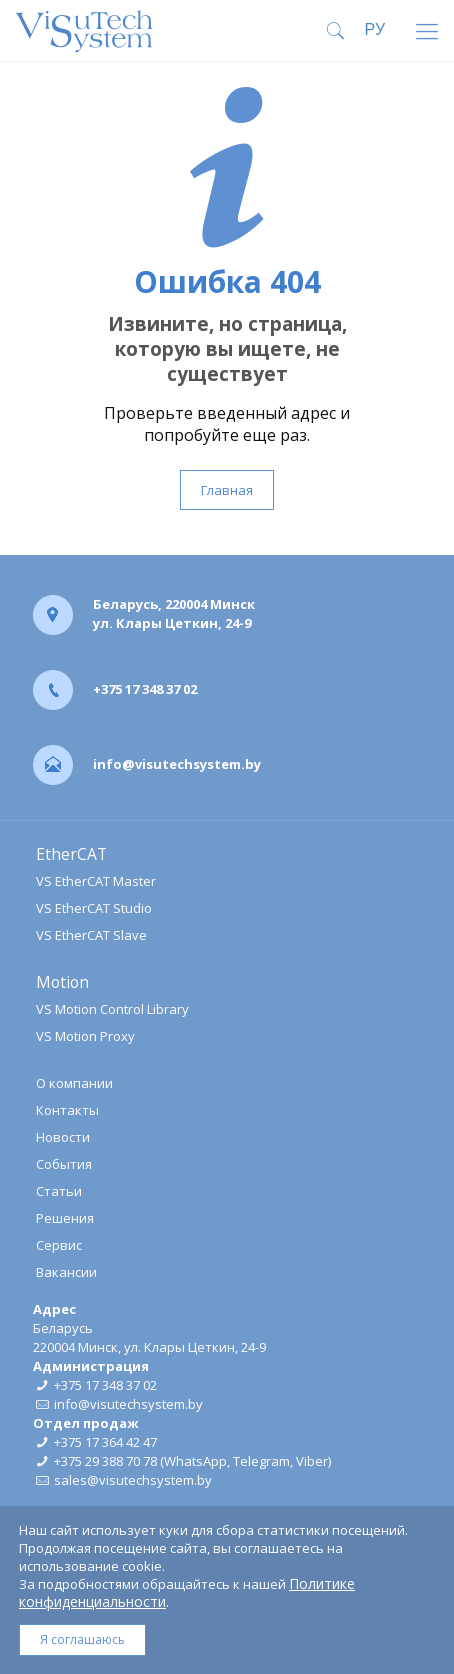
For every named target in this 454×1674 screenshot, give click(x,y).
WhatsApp (195, 1461)
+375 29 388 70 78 (105, 1461)
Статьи (59, 1191)
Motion (62, 982)
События (64, 1164)
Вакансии (66, 1272)
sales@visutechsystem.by (133, 1480)
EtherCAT (71, 854)
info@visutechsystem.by (177, 764)
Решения (65, 1218)
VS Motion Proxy (85, 1036)
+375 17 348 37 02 (145, 689)
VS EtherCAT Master (96, 881)
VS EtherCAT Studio (94, 908)
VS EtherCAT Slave (91, 935)
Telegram (261, 1461)
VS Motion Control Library (112, 1009)
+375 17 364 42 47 (105, 1442)
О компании (74, 1083)
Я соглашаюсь (82, 1639)
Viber (312, 1461)
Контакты (67, 1110)
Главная (227, 490)
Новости (63, 1137)
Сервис (59, 1245)
